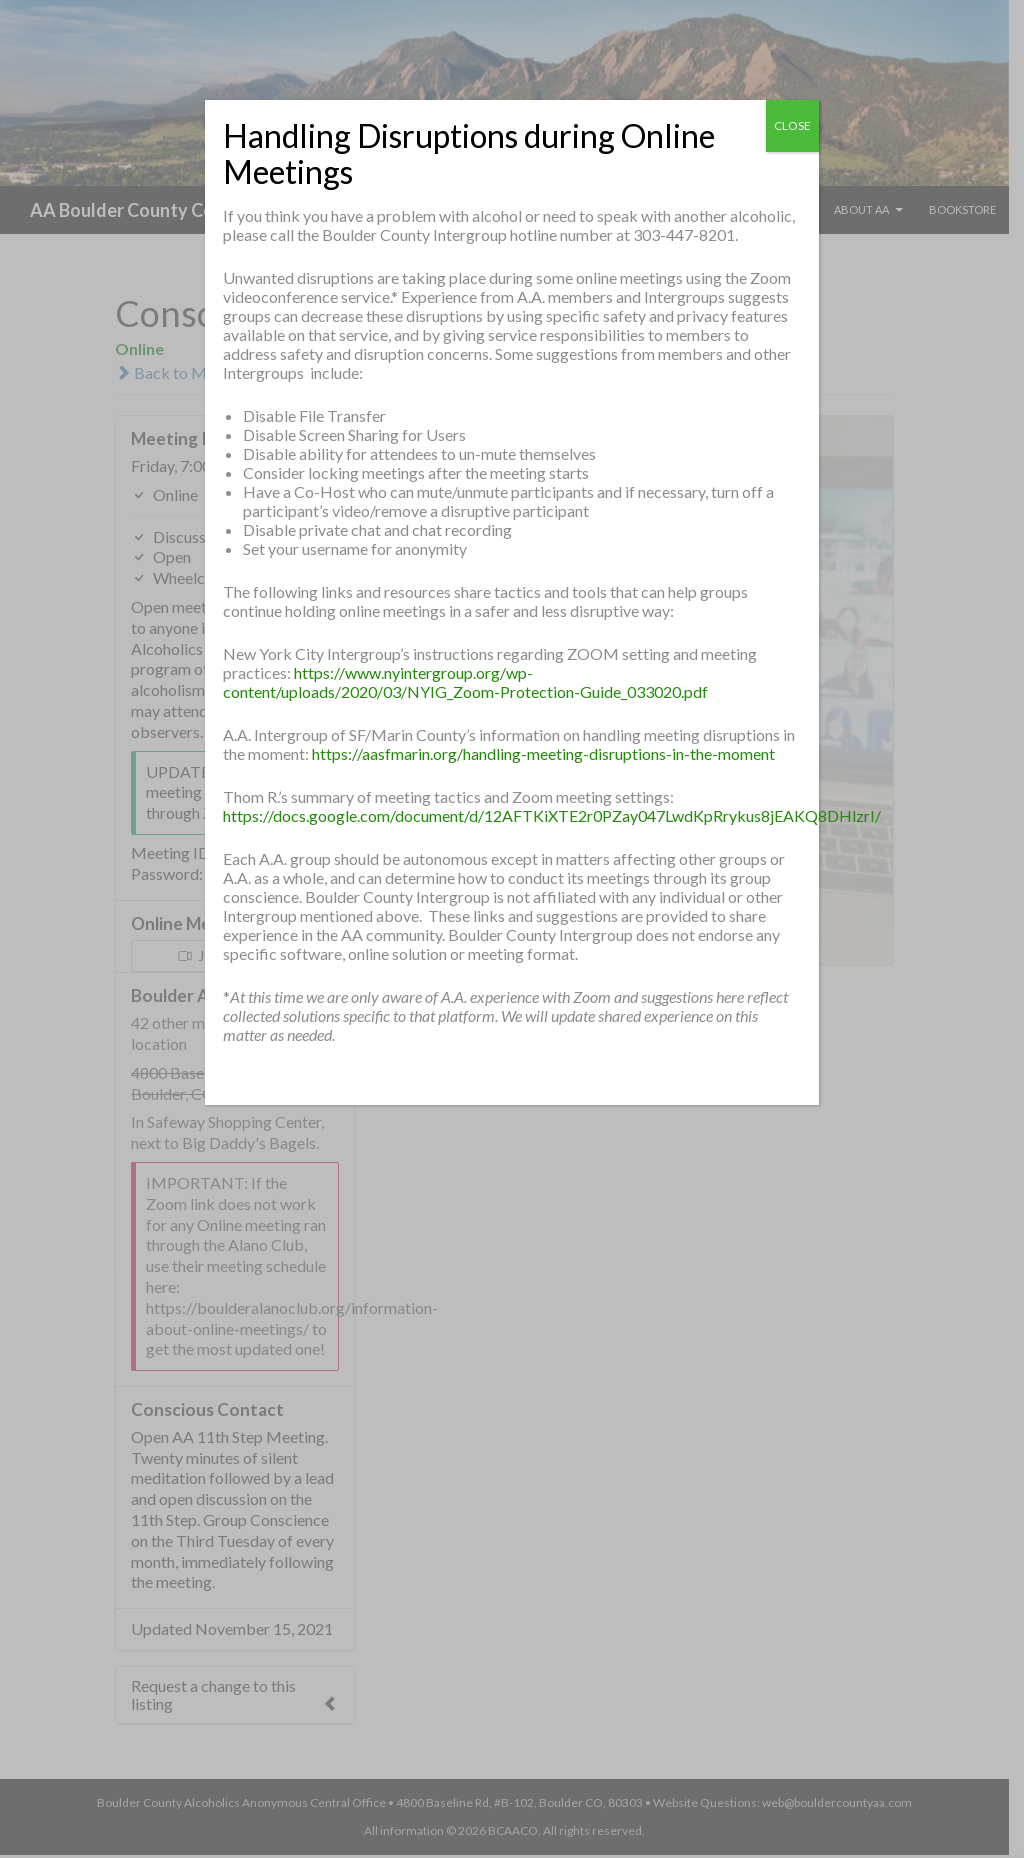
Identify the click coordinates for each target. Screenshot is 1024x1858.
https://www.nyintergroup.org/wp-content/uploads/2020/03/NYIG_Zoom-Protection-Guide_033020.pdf (465, 682)
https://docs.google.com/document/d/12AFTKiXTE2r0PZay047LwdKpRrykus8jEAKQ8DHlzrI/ (552, 815)
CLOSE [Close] (792, 125)
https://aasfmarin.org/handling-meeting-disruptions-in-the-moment (543, 753)
